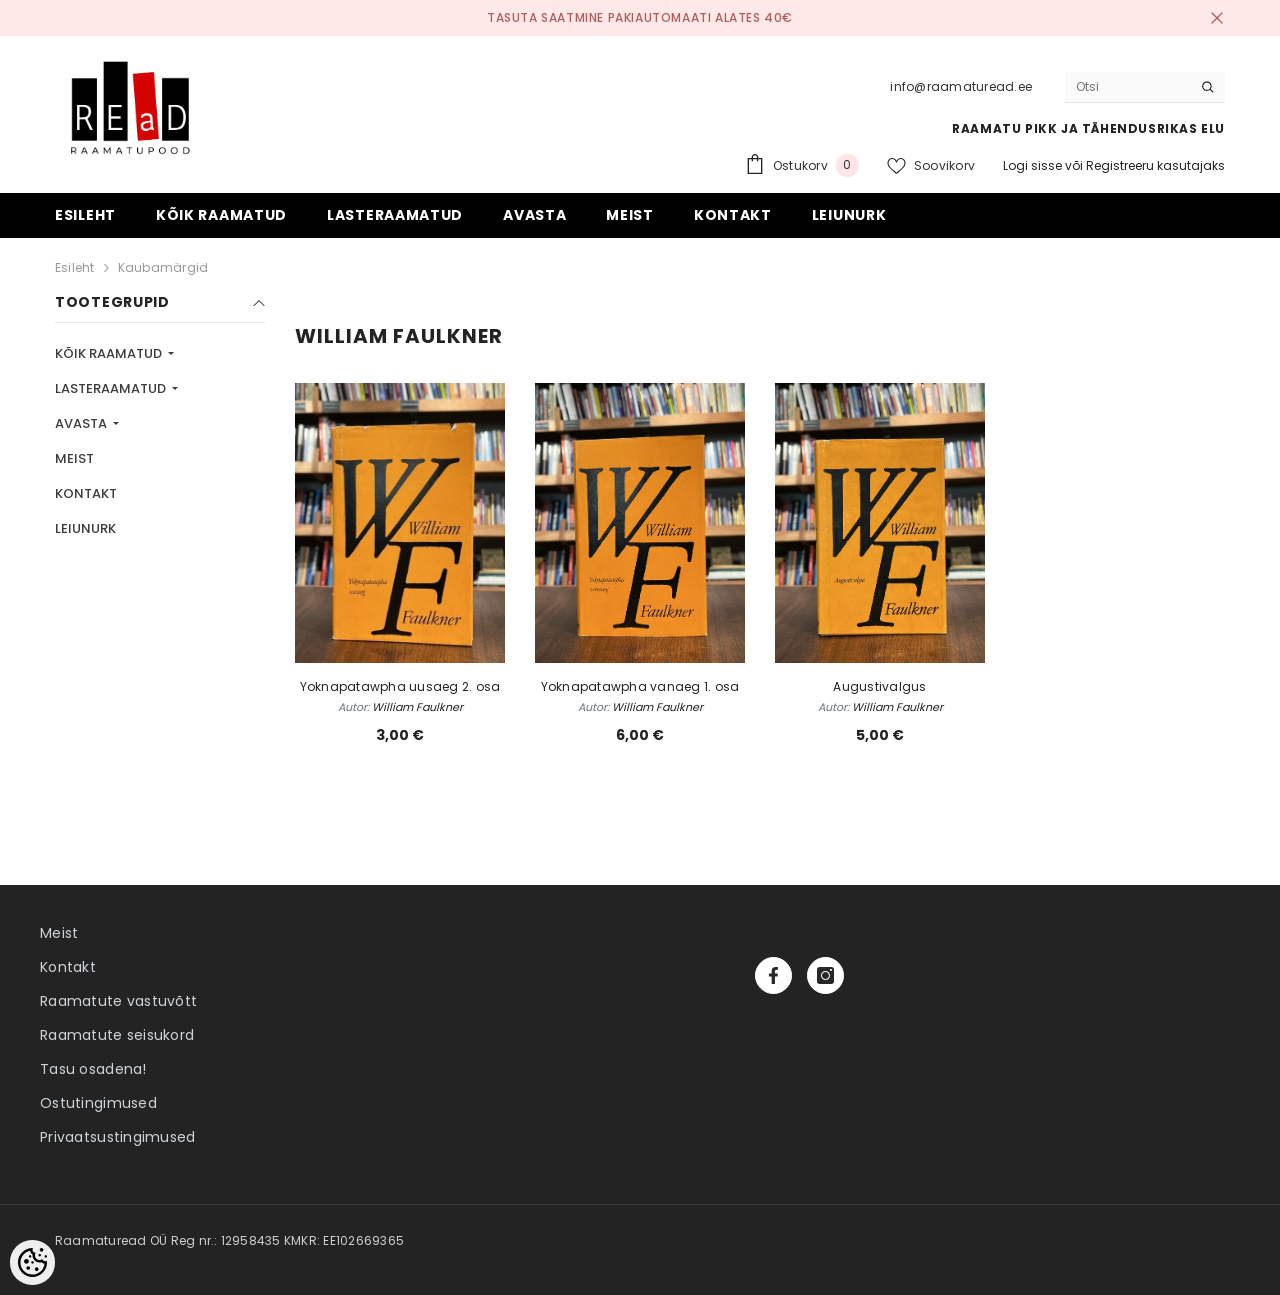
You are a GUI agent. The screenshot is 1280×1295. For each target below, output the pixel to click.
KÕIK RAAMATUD (110, 353)
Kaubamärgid (163, 267)
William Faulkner (417, 707)
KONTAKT (86, 493)
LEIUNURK (85, 528)
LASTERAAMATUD (112, 388)
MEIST (74, 458)
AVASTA (82, 423)
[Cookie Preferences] (32, 1262)
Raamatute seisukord (117, 1035)
